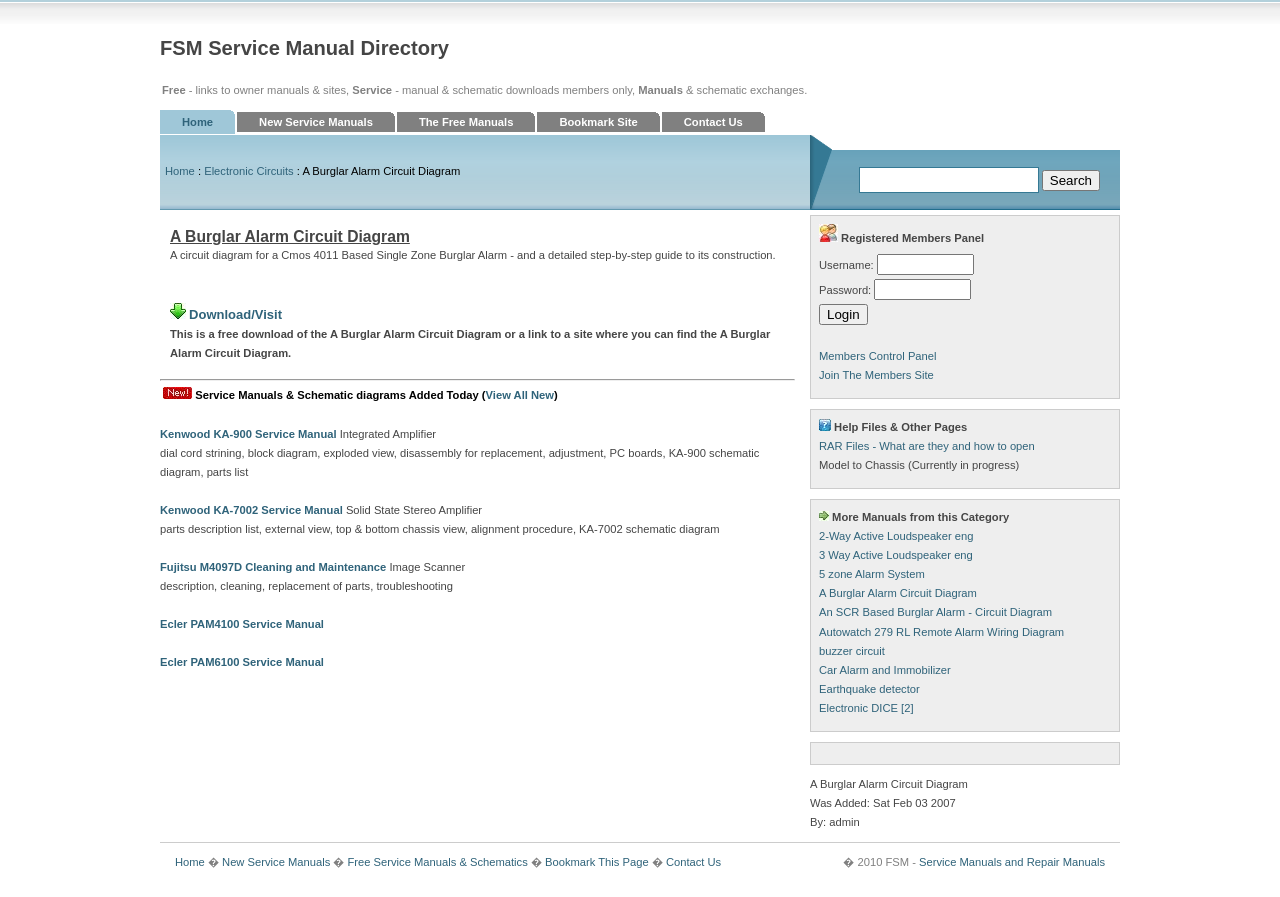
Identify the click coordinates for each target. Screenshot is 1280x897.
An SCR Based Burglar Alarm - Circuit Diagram (935, 612)
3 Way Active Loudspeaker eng (896, 555)
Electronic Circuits (249, 171)
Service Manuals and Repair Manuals (1012, 862)
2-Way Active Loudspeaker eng (896, 536)
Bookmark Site (598, 122)
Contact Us (713, 122)
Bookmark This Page (597, 862)
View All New (520, 395)
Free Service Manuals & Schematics (437, 862)
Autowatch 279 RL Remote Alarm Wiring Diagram (941, 632)
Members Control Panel (878, 356)
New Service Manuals (316, 122)
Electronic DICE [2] (866, 708)
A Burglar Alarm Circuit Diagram (898, 593)
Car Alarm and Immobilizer (885, 670)
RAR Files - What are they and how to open (927, 446)
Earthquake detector (869, 689)
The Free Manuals (466, 122)
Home (197, 122)
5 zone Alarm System (872, 574)
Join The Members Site (876, 375)
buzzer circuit (852, 651)
